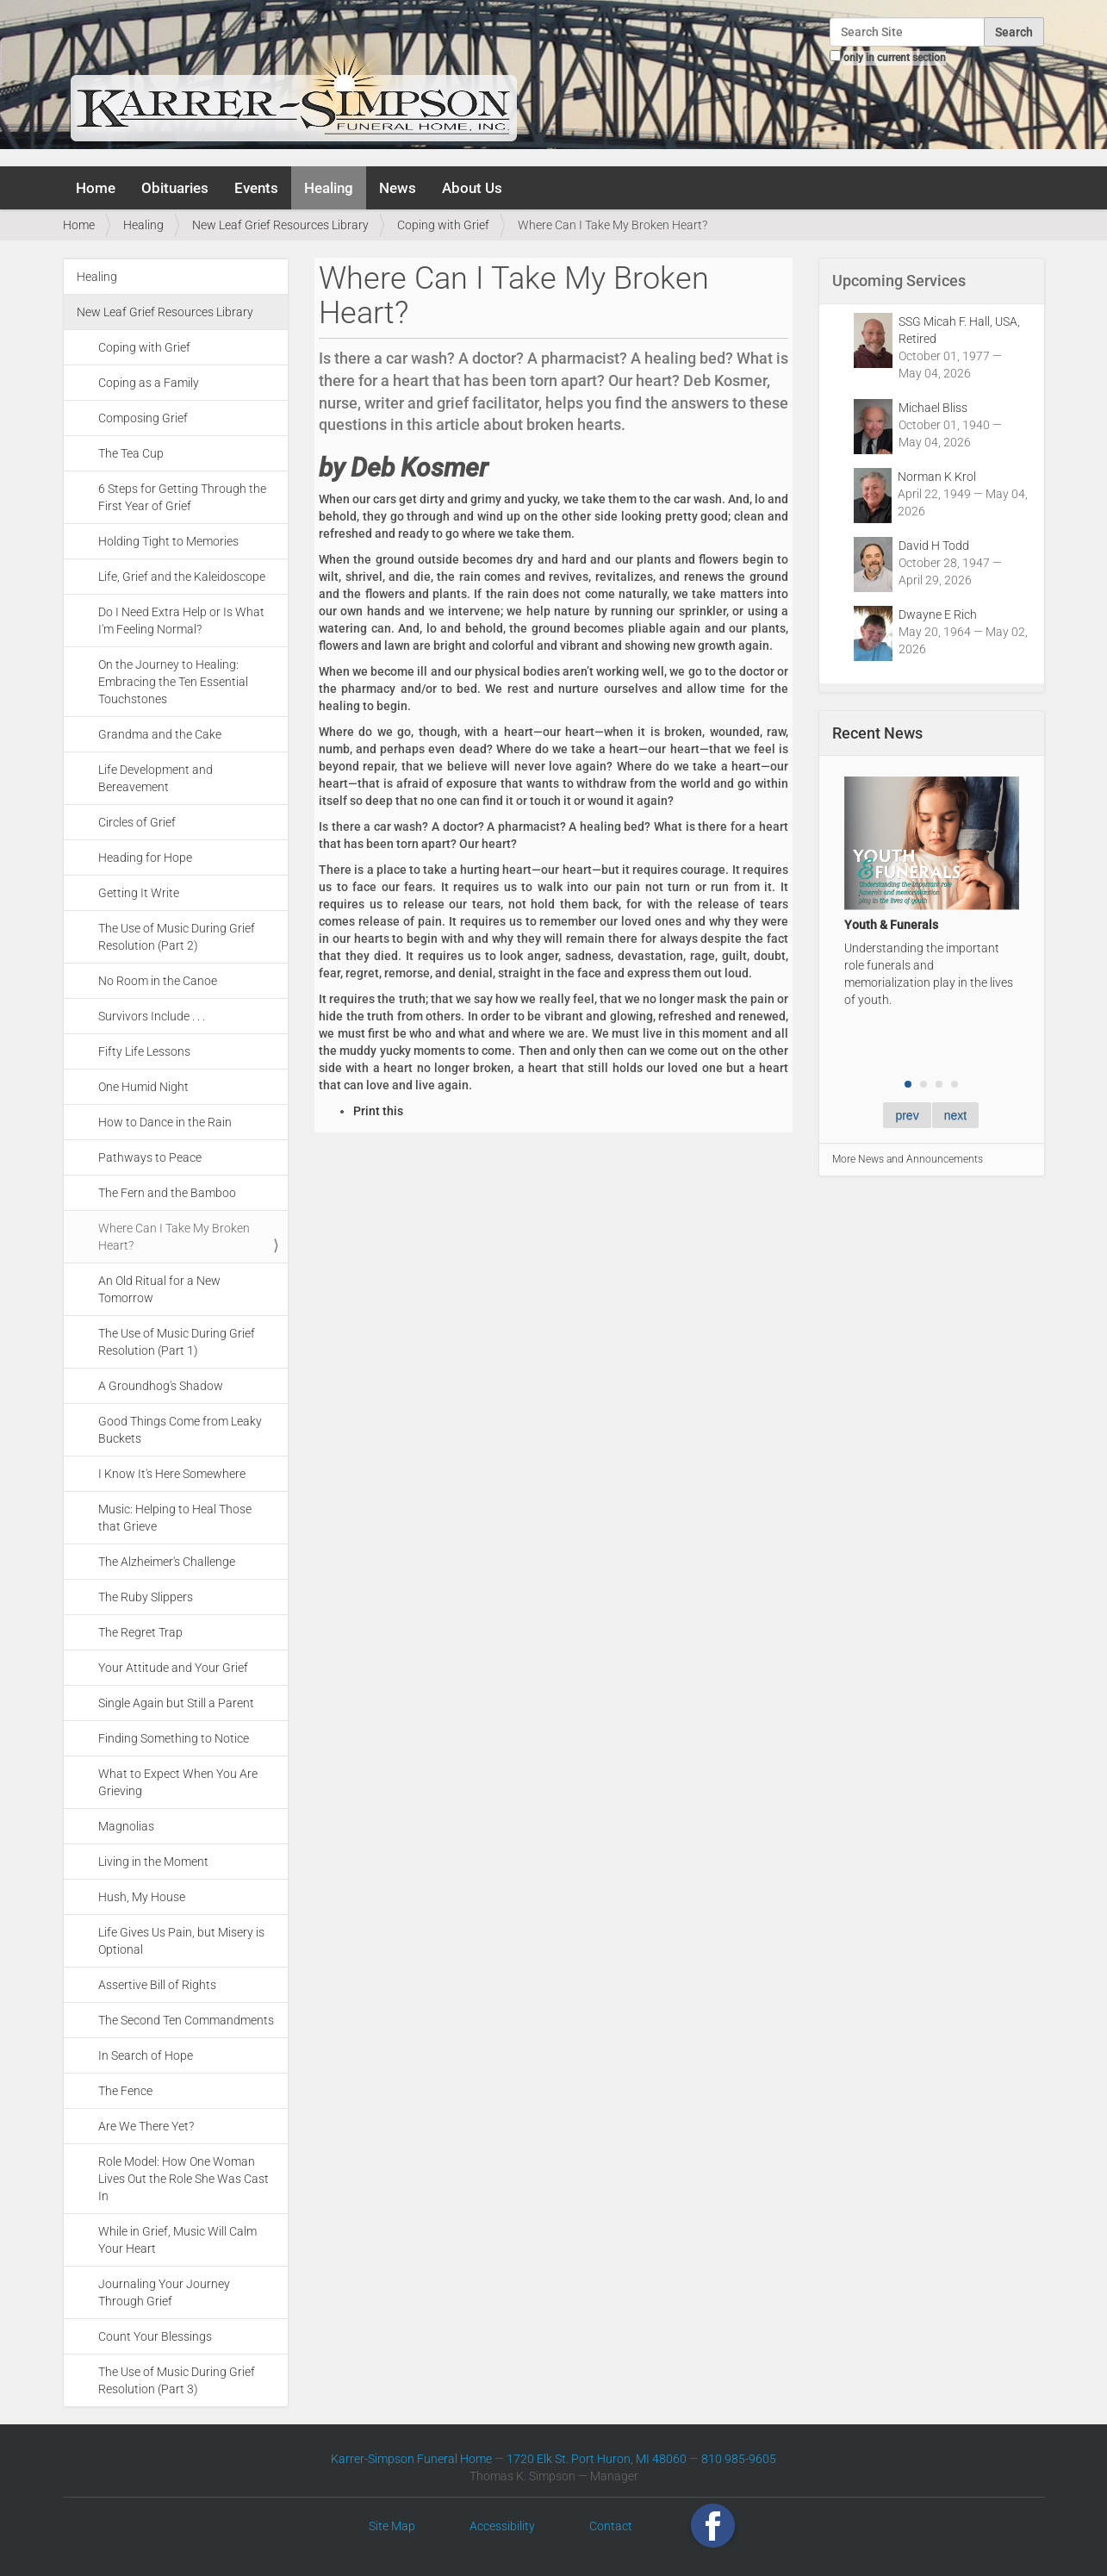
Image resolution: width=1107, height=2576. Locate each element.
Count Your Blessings (155, 2336)
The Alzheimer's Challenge (166, 1562)
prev (906, 1115)
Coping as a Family (148, 383)
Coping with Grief (443, 225)
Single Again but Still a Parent (176, 1703)
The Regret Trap (140, 1632)
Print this (378, 1111)
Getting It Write (138, 893)
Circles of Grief (137, 822)
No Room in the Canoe (157, 981)
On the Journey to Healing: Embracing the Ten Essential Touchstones (173, 682)
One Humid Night (143, 1087)
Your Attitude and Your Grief (173, 1668)
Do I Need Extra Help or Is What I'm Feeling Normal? (181, 620)
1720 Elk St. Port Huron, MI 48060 (597, 2459)
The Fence (125, 2091)
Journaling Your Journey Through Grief (164, 2292)
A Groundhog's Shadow (160, 1386)
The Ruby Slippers (145, 1597)
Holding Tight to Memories (168, 541)
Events (256, 187)
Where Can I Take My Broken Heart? (174, 1236)
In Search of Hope (145, 2055)
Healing (328, 187)
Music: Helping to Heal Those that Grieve (175, 1517)
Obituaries (174, 187)
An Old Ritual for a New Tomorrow (159, 1289)
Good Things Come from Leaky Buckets (180, 1429)
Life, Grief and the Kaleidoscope (181, 576)
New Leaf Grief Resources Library (280, 225)
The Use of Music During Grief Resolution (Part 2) (176, 936)
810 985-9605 (738, 2459)
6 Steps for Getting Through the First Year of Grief (182, 497)
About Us (472, 187)
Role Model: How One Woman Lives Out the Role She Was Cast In (183, 2179)
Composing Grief (143, 418)
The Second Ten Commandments (186, 2020)
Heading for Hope (145, 857)
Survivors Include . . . (151, 1016)
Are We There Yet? (146, 2126)
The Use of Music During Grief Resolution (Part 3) (176, 2380)
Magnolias (126, 1826)
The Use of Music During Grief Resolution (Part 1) (176, 1341)
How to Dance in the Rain (165, 1122)
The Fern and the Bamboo (167, 1193)
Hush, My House (141, 1897)
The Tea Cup (131, 453)
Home (95, 187)
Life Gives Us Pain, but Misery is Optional (181, 1940)
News (397, 187)
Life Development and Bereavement (155, 778)
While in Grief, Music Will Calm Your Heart (177, 2239)
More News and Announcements (907, 1159)
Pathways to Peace (150, 1157)
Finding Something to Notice (173, 1738)
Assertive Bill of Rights (157, 1985)
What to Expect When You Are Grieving (178, 1782)
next (955, 1115)
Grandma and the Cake (159, 734)
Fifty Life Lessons (144, 1051)
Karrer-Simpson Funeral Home (411, 2459)
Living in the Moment (153, 1861)
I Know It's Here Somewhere (172, 1474)
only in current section (894, 58)
